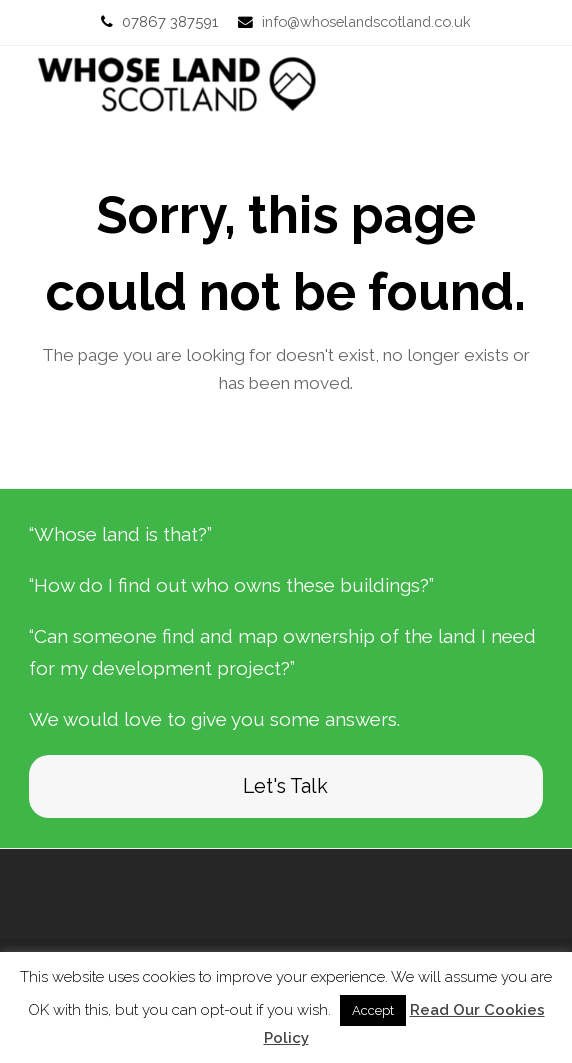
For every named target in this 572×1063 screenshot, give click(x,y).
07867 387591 (170, 21)
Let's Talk (285, 786)
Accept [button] (373, 1010)
